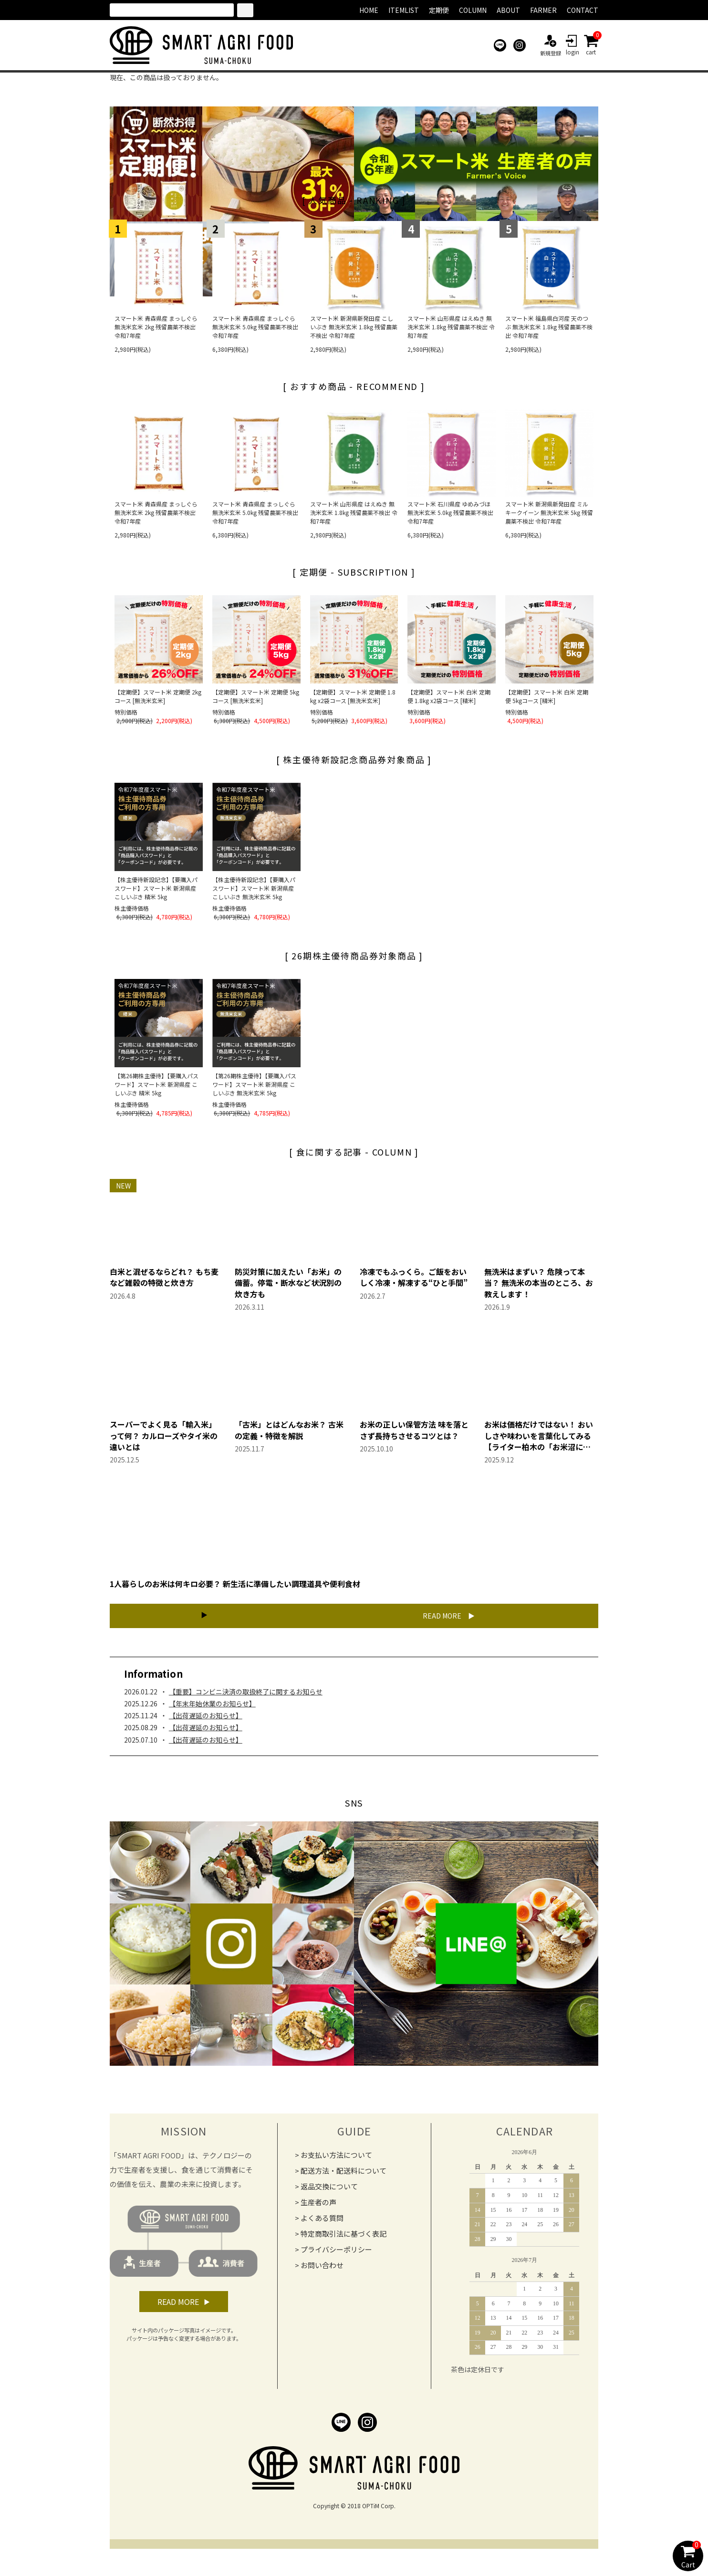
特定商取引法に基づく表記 (343, 2242)
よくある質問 (322, 2226)
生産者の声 (318, 2210)
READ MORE (406, 1619)
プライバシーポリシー (336, 2257)
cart (591, 45)
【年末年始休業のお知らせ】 (212, 1711)
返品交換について (329, 2194)
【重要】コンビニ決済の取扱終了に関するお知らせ (246, 1699)
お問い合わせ (322, 2273)
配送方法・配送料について (343, 2179)
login (572, 45)
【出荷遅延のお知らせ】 (205, 1723)
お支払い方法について (336, 2163)
